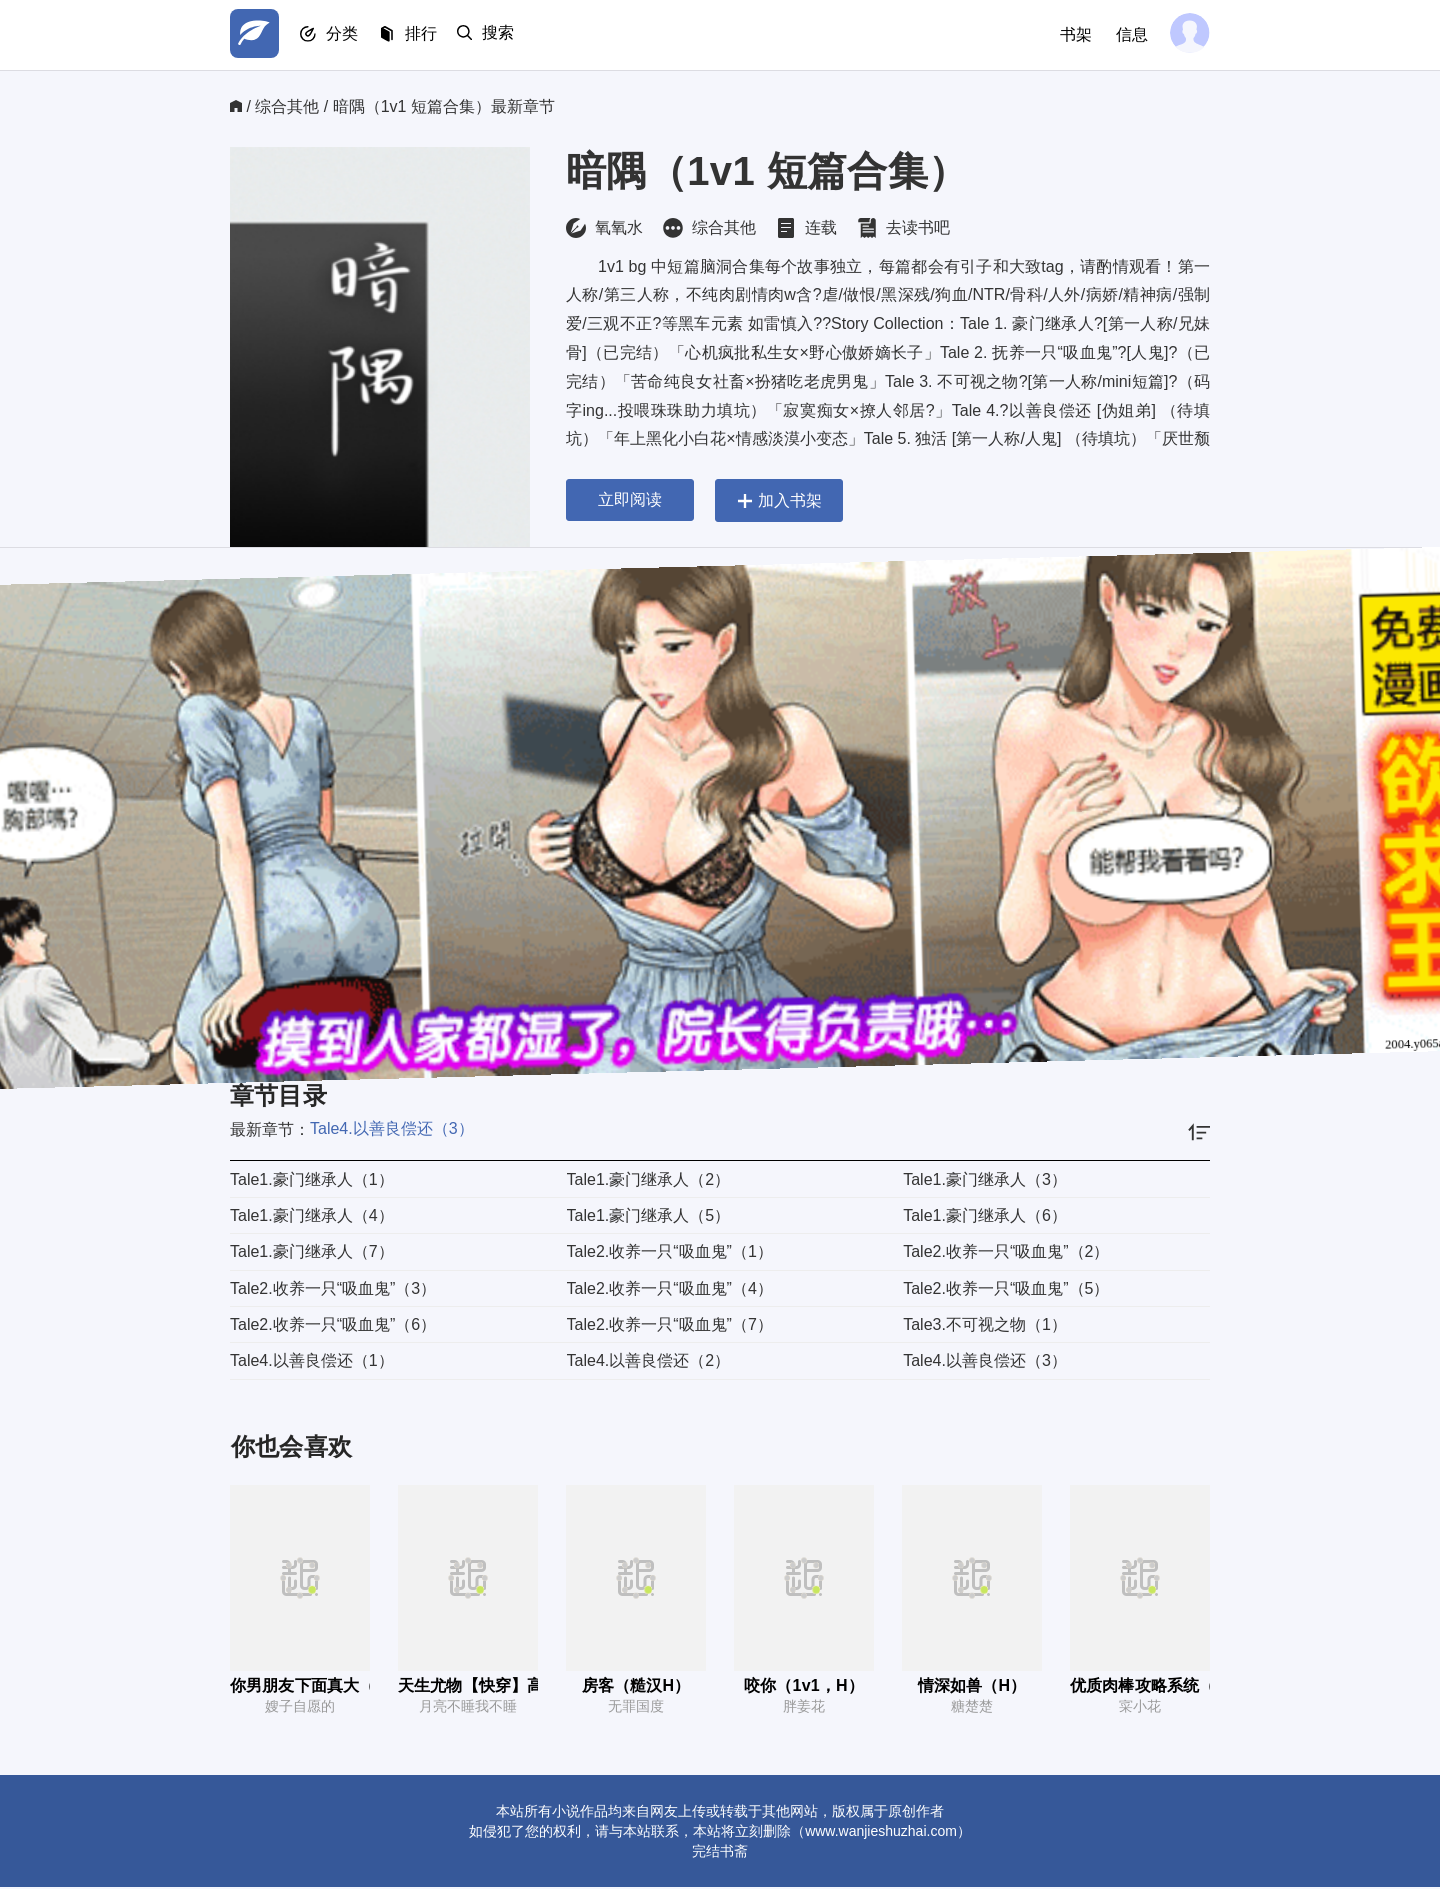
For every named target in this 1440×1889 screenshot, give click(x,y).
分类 (348, 35)
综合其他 (287, 106)
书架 (1072, 34)
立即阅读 (630, 499)
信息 (1128, 34)
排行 (430, 35)
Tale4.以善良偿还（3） (392, 1128)
